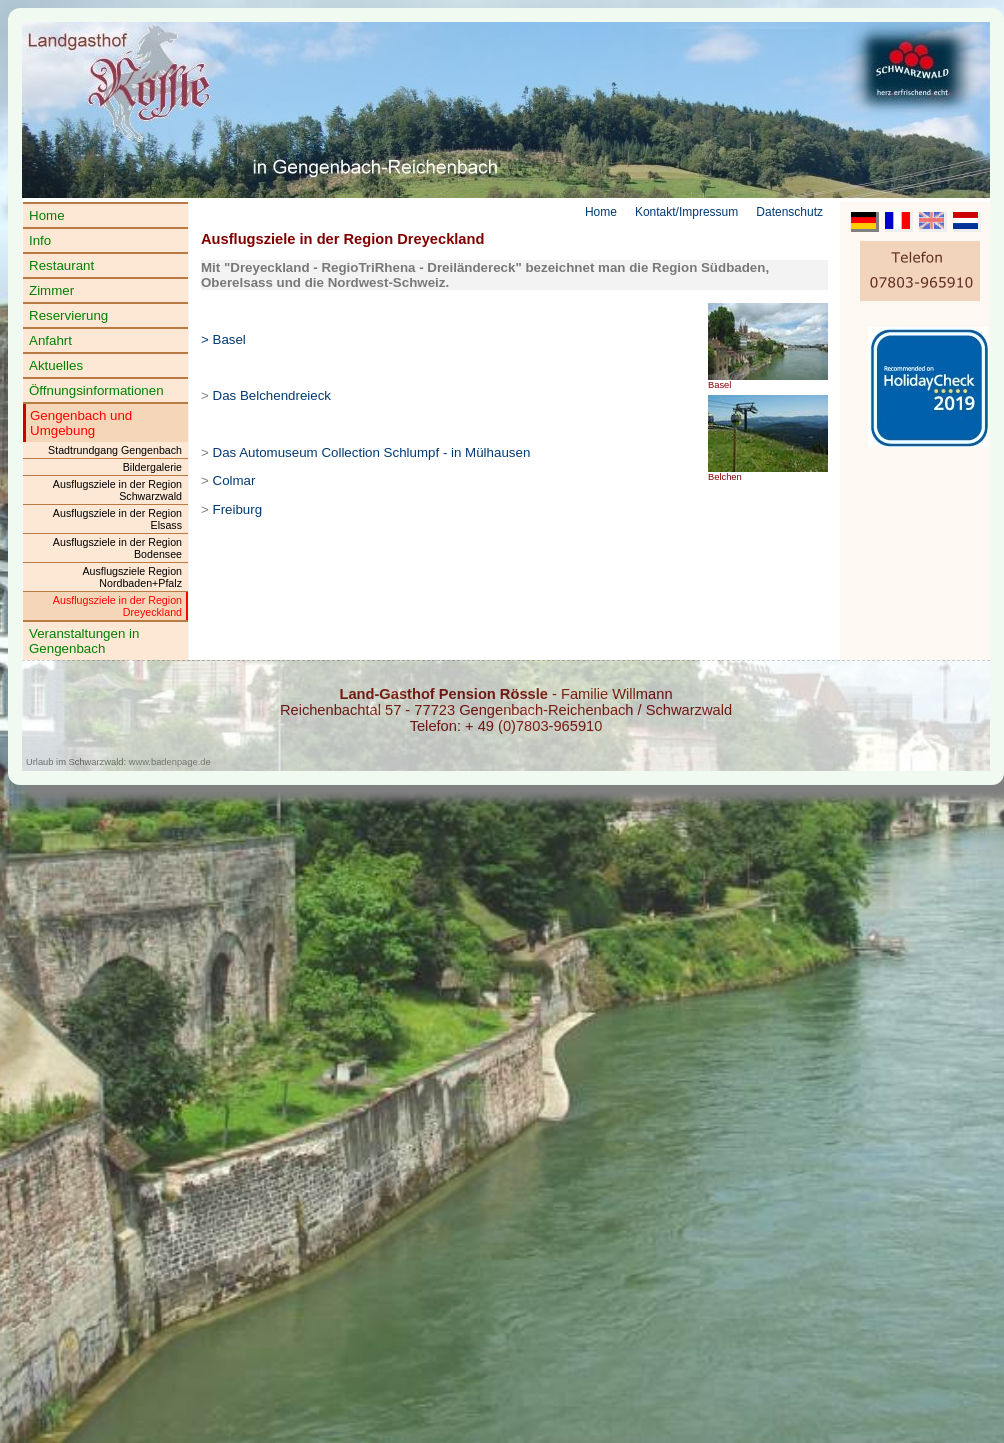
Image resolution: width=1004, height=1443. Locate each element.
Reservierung (68, 315)
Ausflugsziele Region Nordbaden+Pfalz (132, 577)
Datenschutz (789, 212)
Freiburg (238, 509)
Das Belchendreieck (272, 395)
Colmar (234, 480)
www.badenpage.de (170, 762)
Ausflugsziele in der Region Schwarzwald (117, 490)
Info (40, 240)
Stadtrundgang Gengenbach (115, 450)
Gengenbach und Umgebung (81, 423)
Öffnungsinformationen (96, 390)
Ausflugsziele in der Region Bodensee (117, 548)
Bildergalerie (152, 467)
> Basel (223, 339)
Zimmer (51, 290)
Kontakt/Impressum (686, 212)
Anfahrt (50, 340)
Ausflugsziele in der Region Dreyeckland (117, 606)
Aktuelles (56, 365)
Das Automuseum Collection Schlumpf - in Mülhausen (372, 452)
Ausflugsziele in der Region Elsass (117, 519)
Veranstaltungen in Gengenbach (84, 641)
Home (47, 215)
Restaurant (61, 265)
